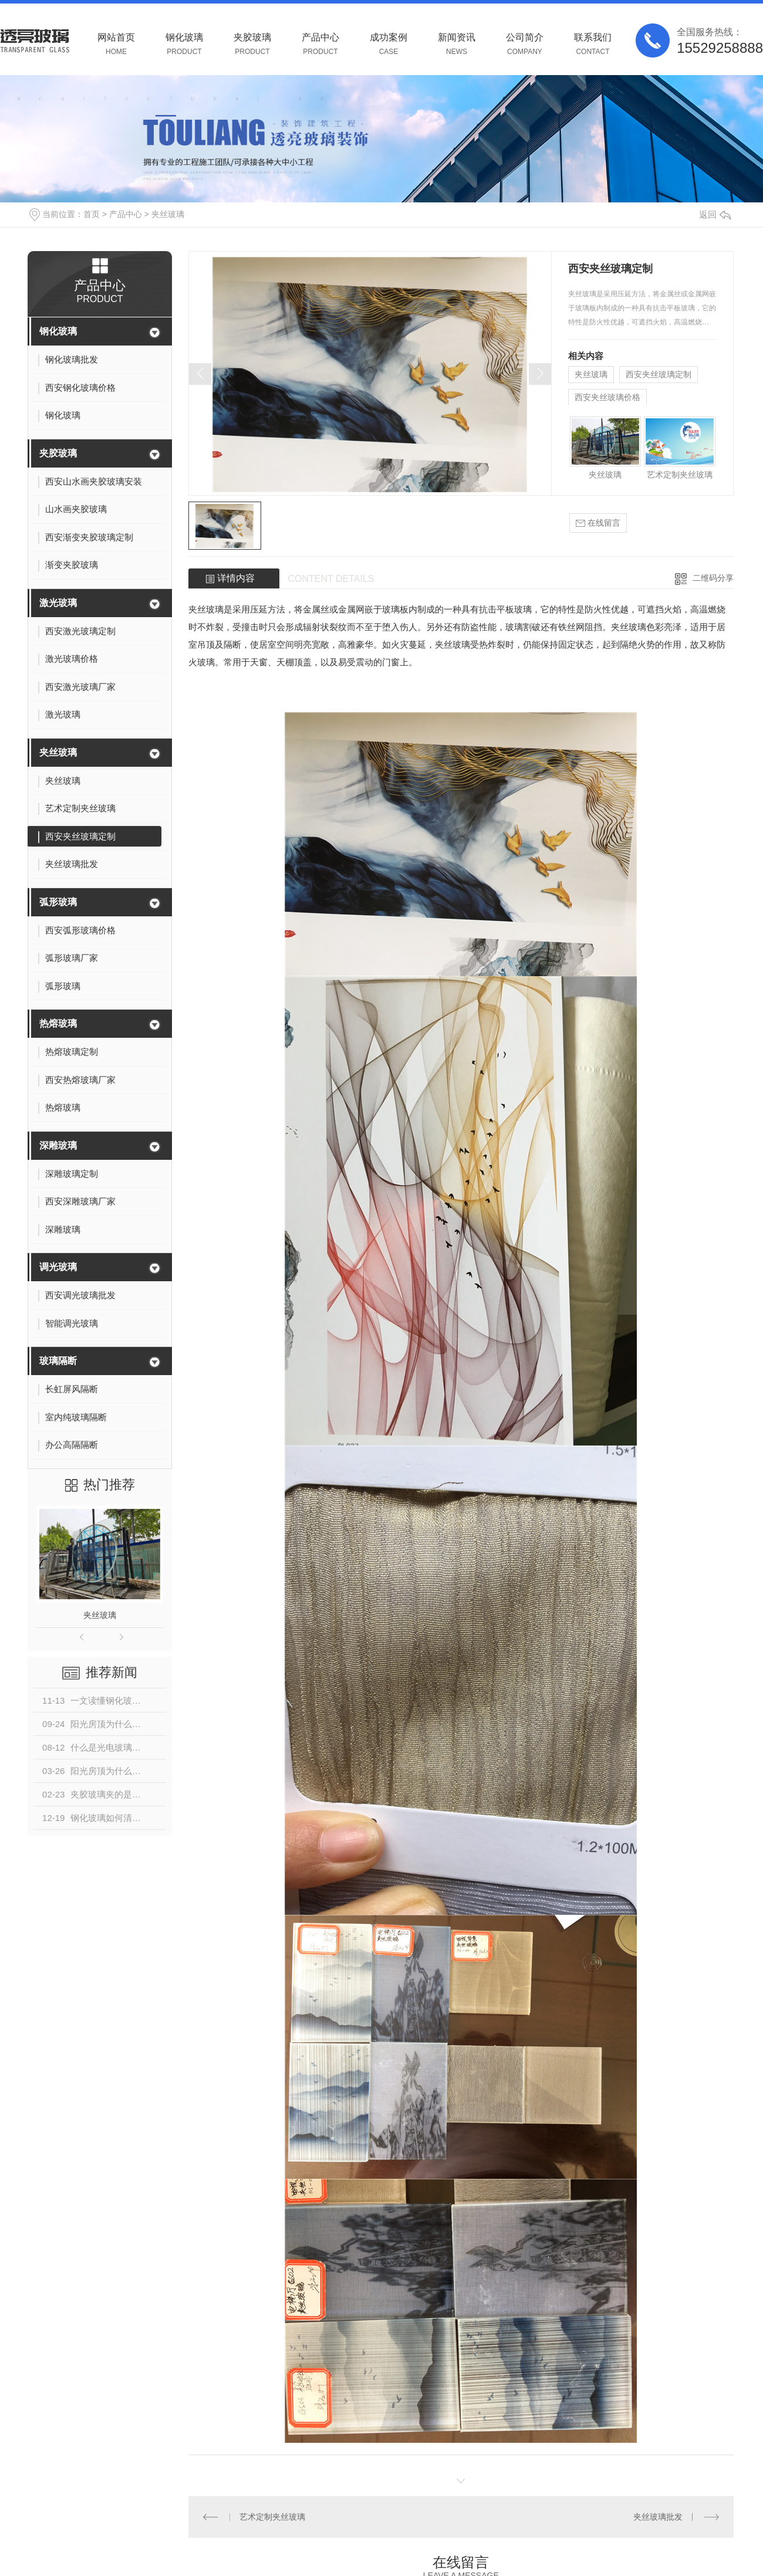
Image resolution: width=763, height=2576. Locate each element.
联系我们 (593, 44)
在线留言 (598, 523)
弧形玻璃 (58, 902)
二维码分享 (713, 578)
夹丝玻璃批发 (658, 2516)
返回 (715, 214)
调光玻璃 (58, 1267)
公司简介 (525, 44)
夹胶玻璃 (252, 44)
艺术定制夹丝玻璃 (680, 474)
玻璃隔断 (58, 1361)
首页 (91, 214)
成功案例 (389, 44)
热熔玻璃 (58, 1023)
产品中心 (320, 44)
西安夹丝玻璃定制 (658, 374)
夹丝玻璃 (167, 214)
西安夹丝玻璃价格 (607, 397)
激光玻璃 (58, 603)
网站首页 (116, 44)
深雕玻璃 (58, 1145)
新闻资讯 (457, 44)
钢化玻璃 (184, 44)
